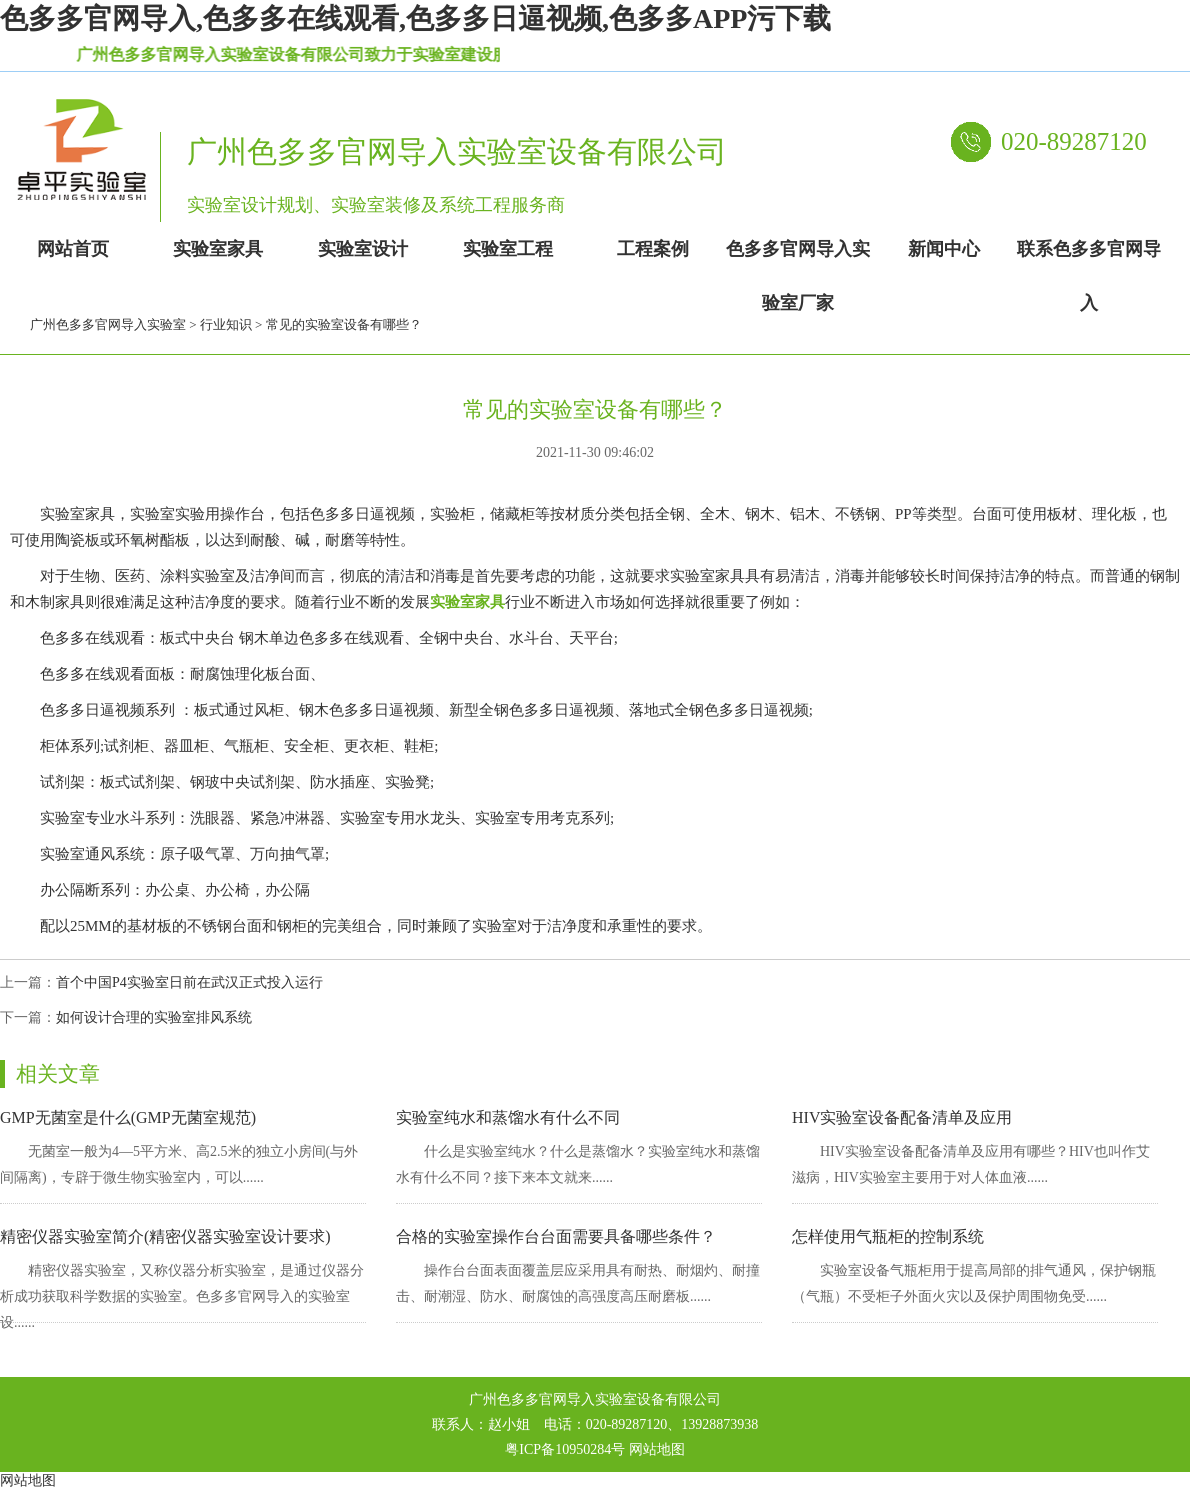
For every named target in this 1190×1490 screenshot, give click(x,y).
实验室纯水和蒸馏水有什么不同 (508, 1117)
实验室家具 (467, 602)
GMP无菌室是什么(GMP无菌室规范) (128, 1117)
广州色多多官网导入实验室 (108, 324)
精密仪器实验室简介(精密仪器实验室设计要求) (165, 1236)
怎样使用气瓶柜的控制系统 (888, 1236)
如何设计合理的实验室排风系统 (154, 1017)
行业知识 (226, 324)
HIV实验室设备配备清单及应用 (902, 1117)
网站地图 (657, 1449)
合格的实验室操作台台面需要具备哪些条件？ (556, 1236)
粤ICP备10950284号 (565, 1449)
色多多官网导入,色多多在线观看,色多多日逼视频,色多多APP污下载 (415, 18)
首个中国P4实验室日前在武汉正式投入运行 (189, 982)
